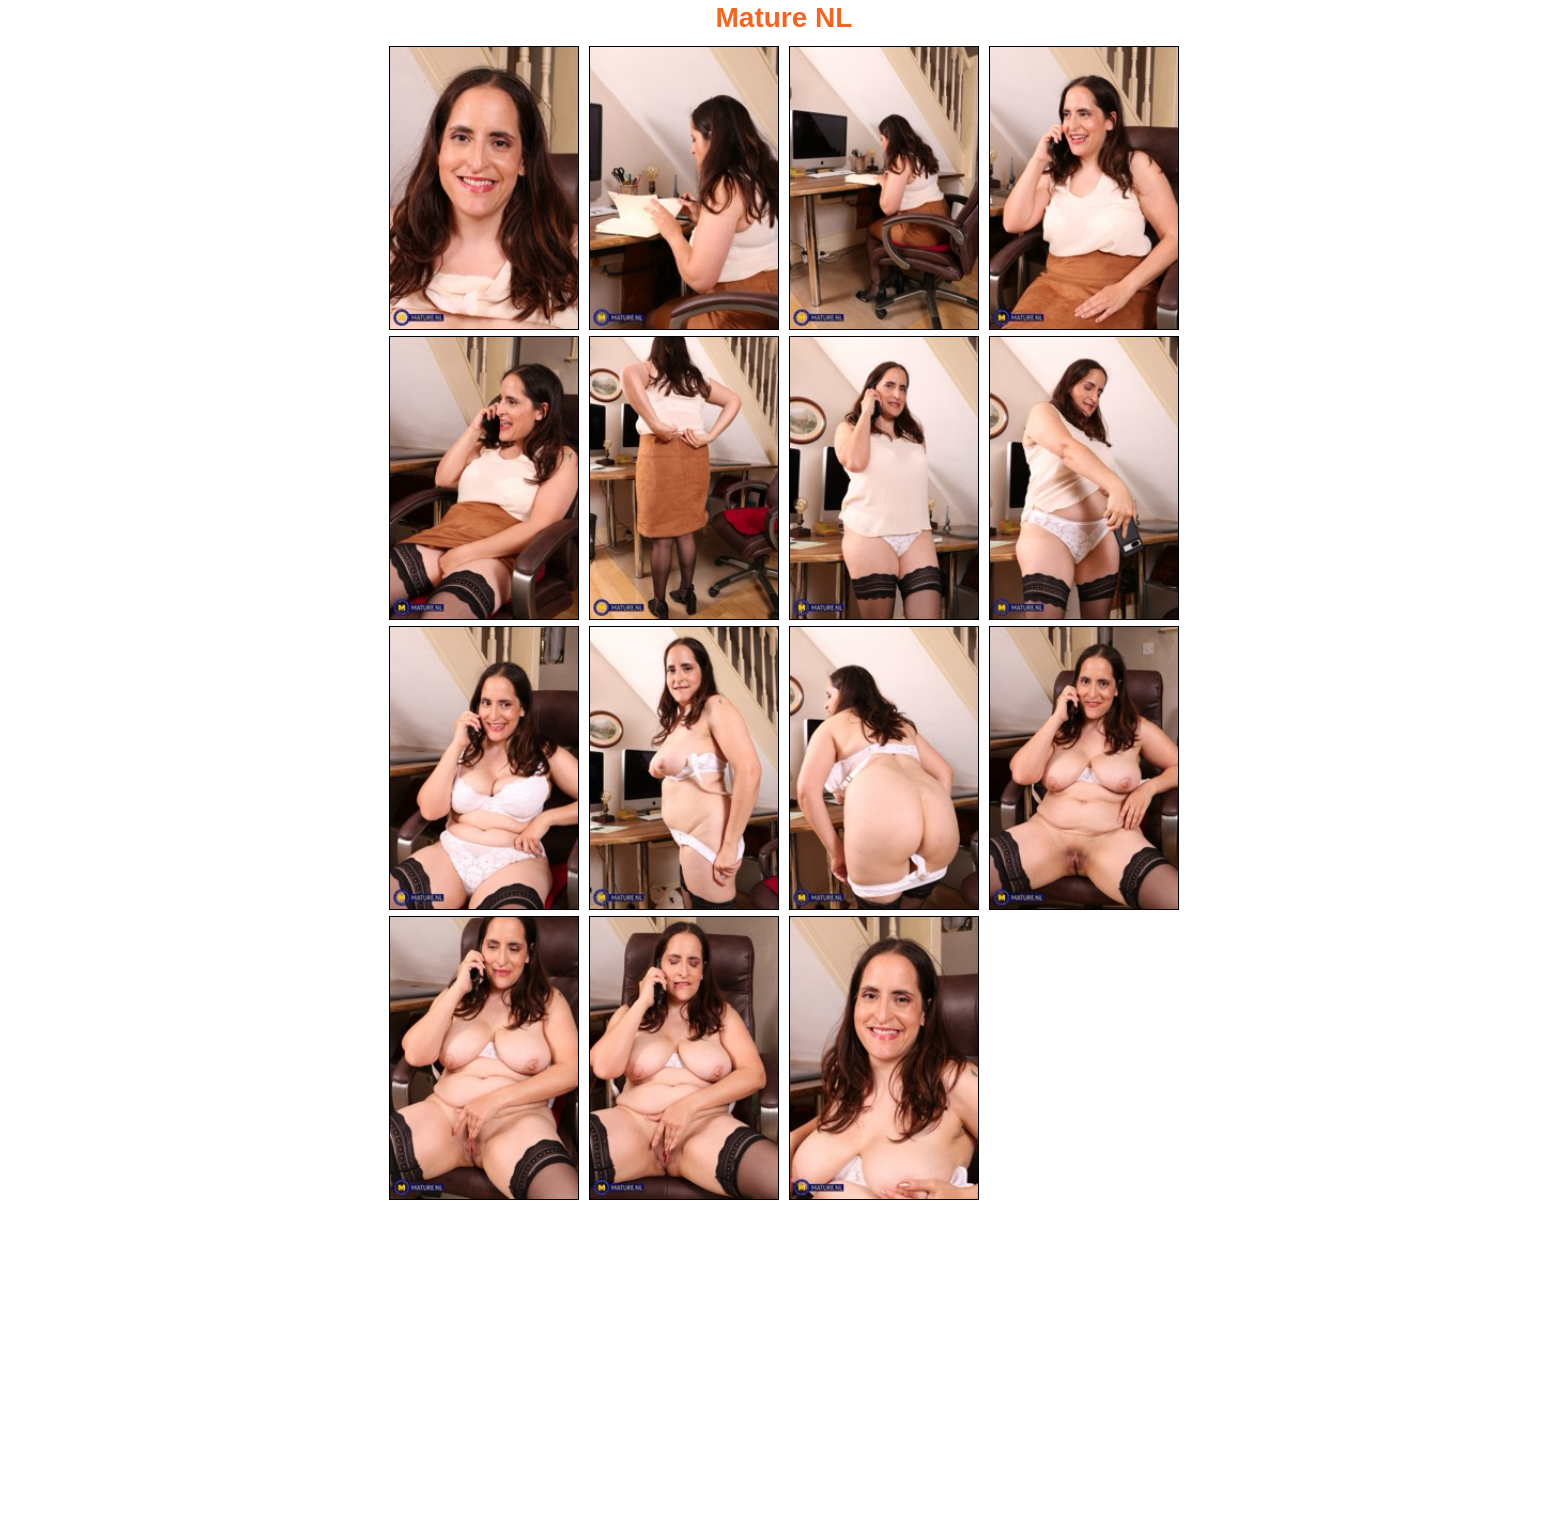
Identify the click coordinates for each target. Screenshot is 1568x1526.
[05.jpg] (484, 479)
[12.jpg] (1084, 770)
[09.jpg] (484, 770)
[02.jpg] (684, 188)
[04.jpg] (1084, 188)
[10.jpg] (684, 770)
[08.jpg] (1084, 479)
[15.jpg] (884, 1061)
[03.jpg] (884, 188)
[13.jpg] (484, 1061)
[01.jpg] (484, 188)
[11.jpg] (884, 770)
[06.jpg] (684, 479)
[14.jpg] (684, 1061)
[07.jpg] (884, 479)
